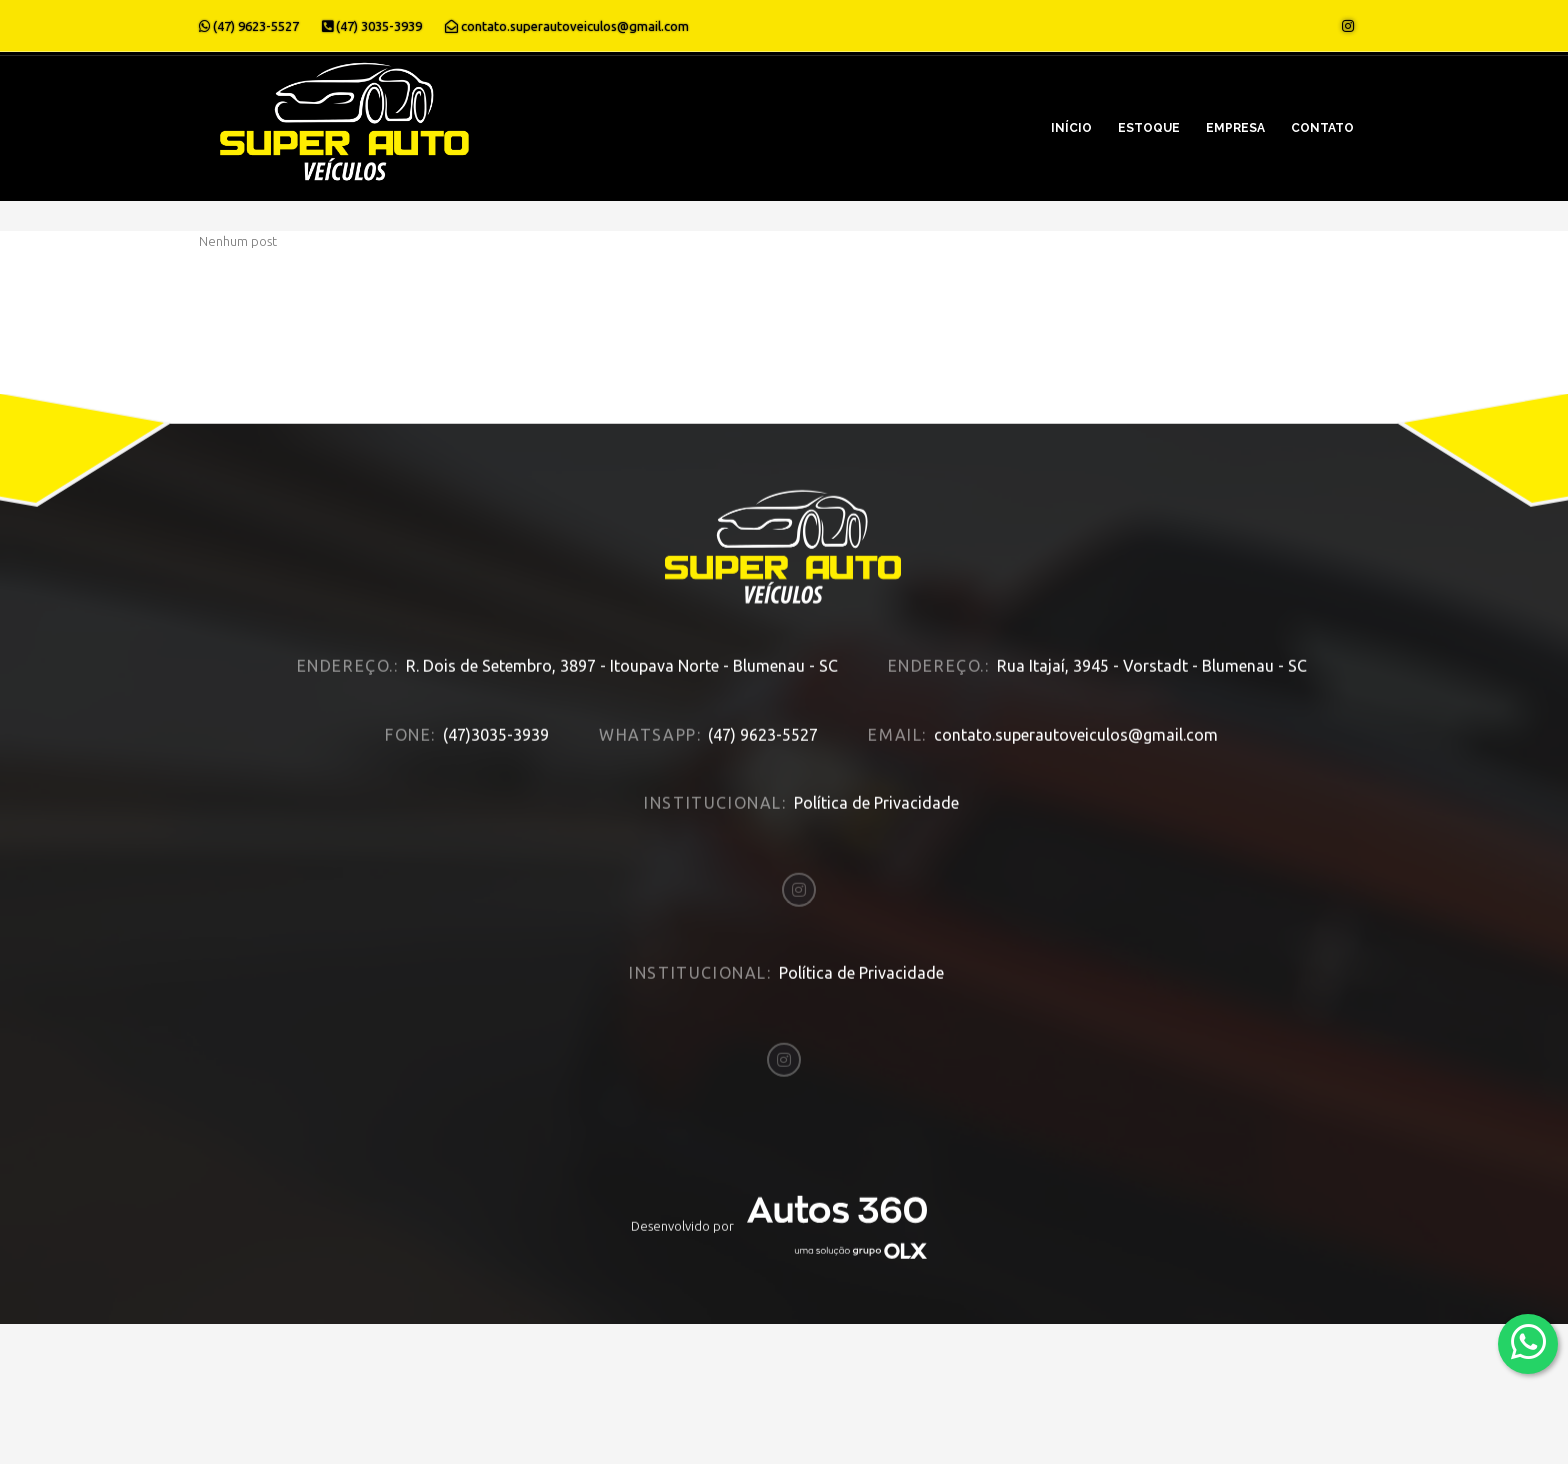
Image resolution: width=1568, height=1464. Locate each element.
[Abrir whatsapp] (1528, 1342)
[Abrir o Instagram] (1348, 26)
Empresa (1235, 128)
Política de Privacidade (876, 779)
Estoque (1149, 128)
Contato (1322, 128)
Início (1071, 128)
